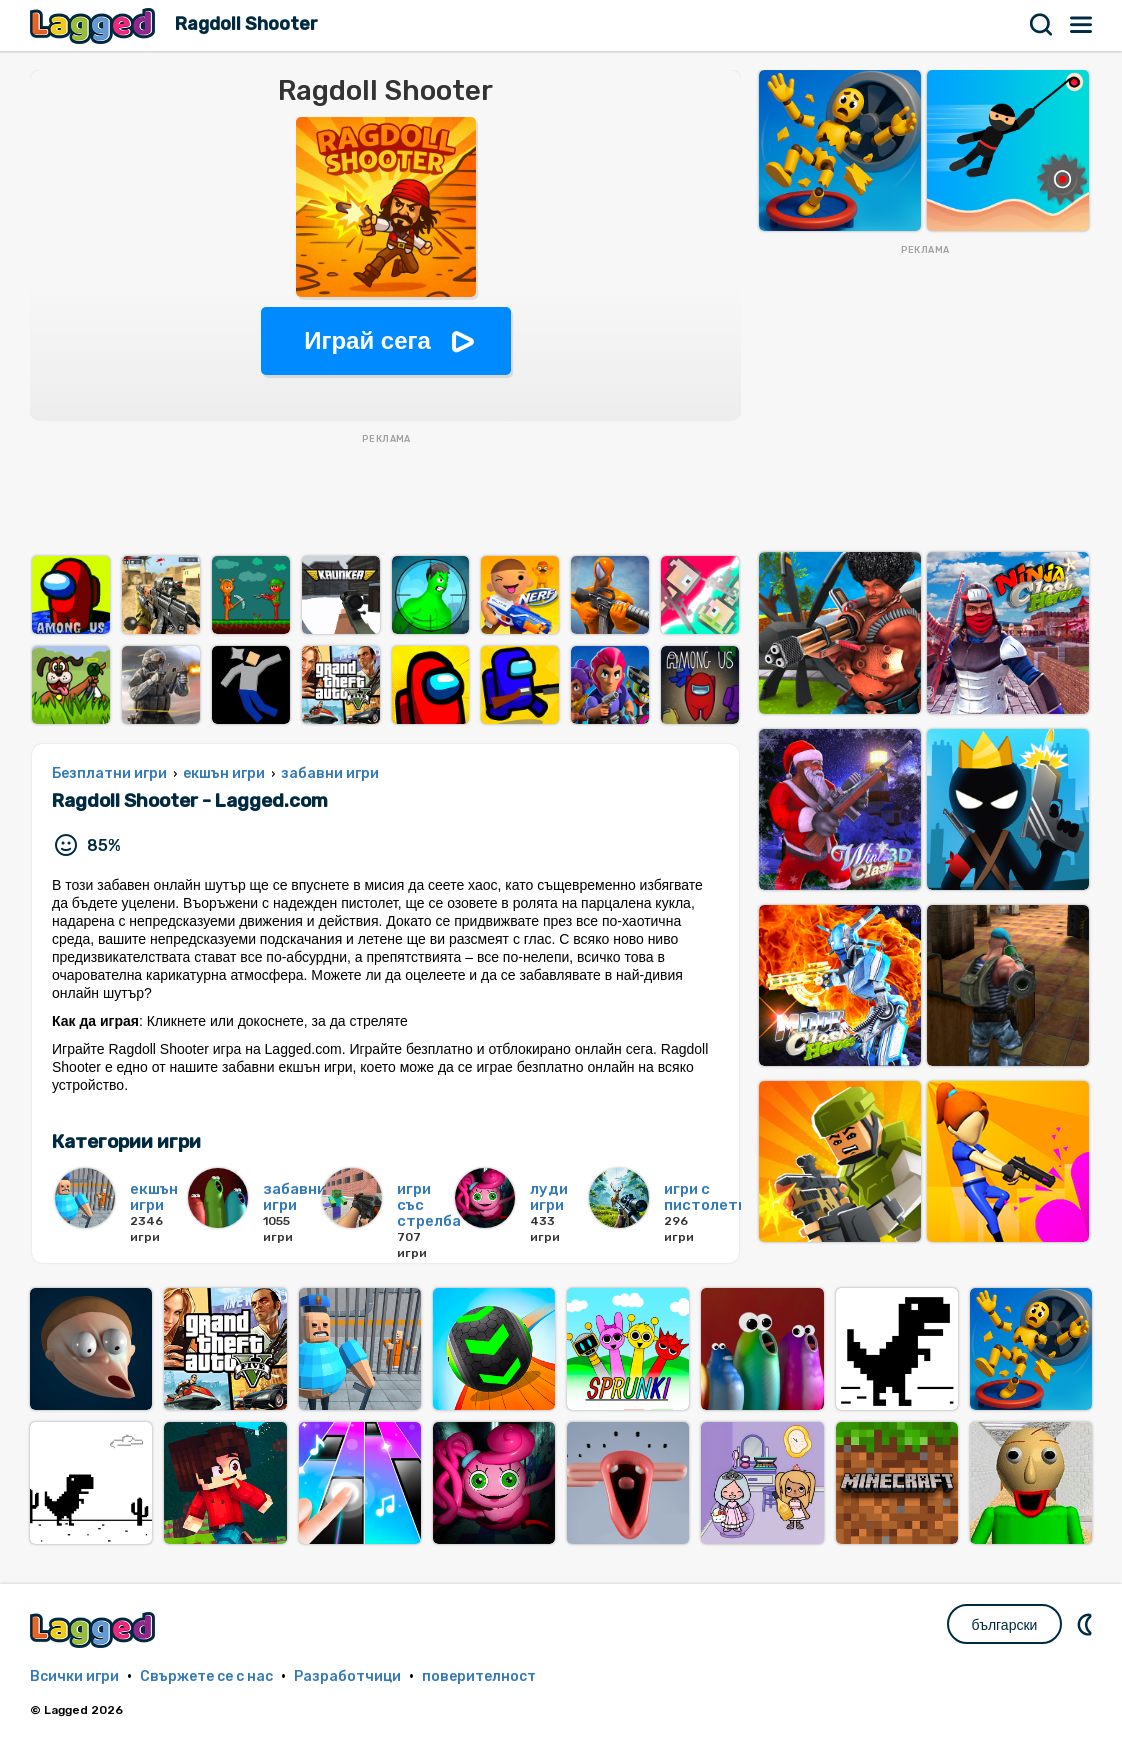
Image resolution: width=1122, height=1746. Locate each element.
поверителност (479, 1676)
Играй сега (367, 340)
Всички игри (74, 1676)
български (1005, 1625)
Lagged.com (95, 1629)
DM (1087, 1624)
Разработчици (347, 1676)
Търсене (1042, 25)
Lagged (95, 25)
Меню (1082, 25)
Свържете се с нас (206, 1676)
